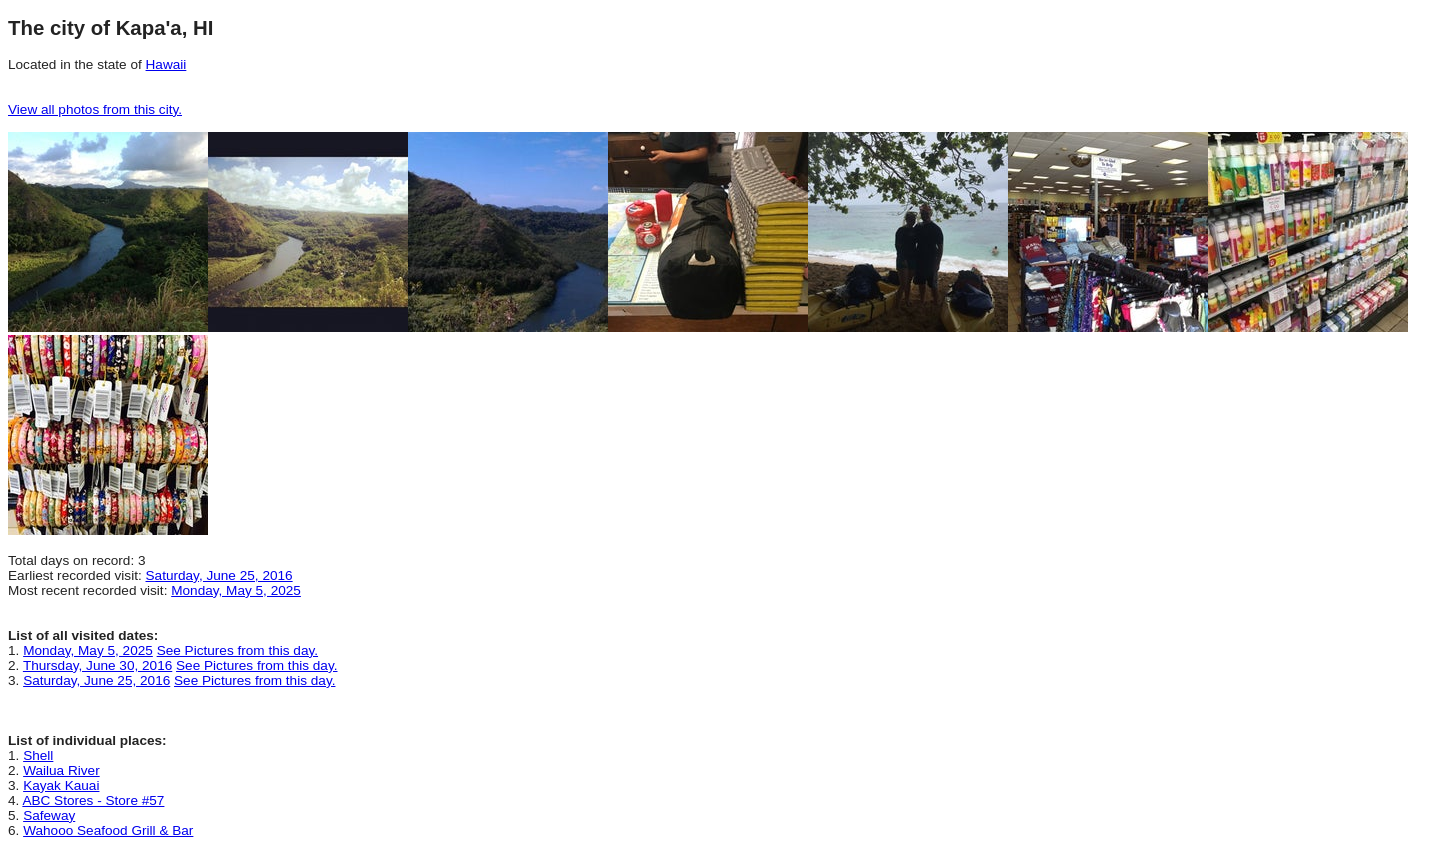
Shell (38, 755)
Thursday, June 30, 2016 (97, 665)
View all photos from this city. (95, 109)
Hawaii (166, 64)
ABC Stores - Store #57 (93, 800)
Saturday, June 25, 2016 (219, 575)
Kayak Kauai (61, 785)
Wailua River (61, 770)
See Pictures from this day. (237, 650)
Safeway (49, 815)
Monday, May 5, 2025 (236, 590)
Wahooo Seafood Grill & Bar (108, 830)
